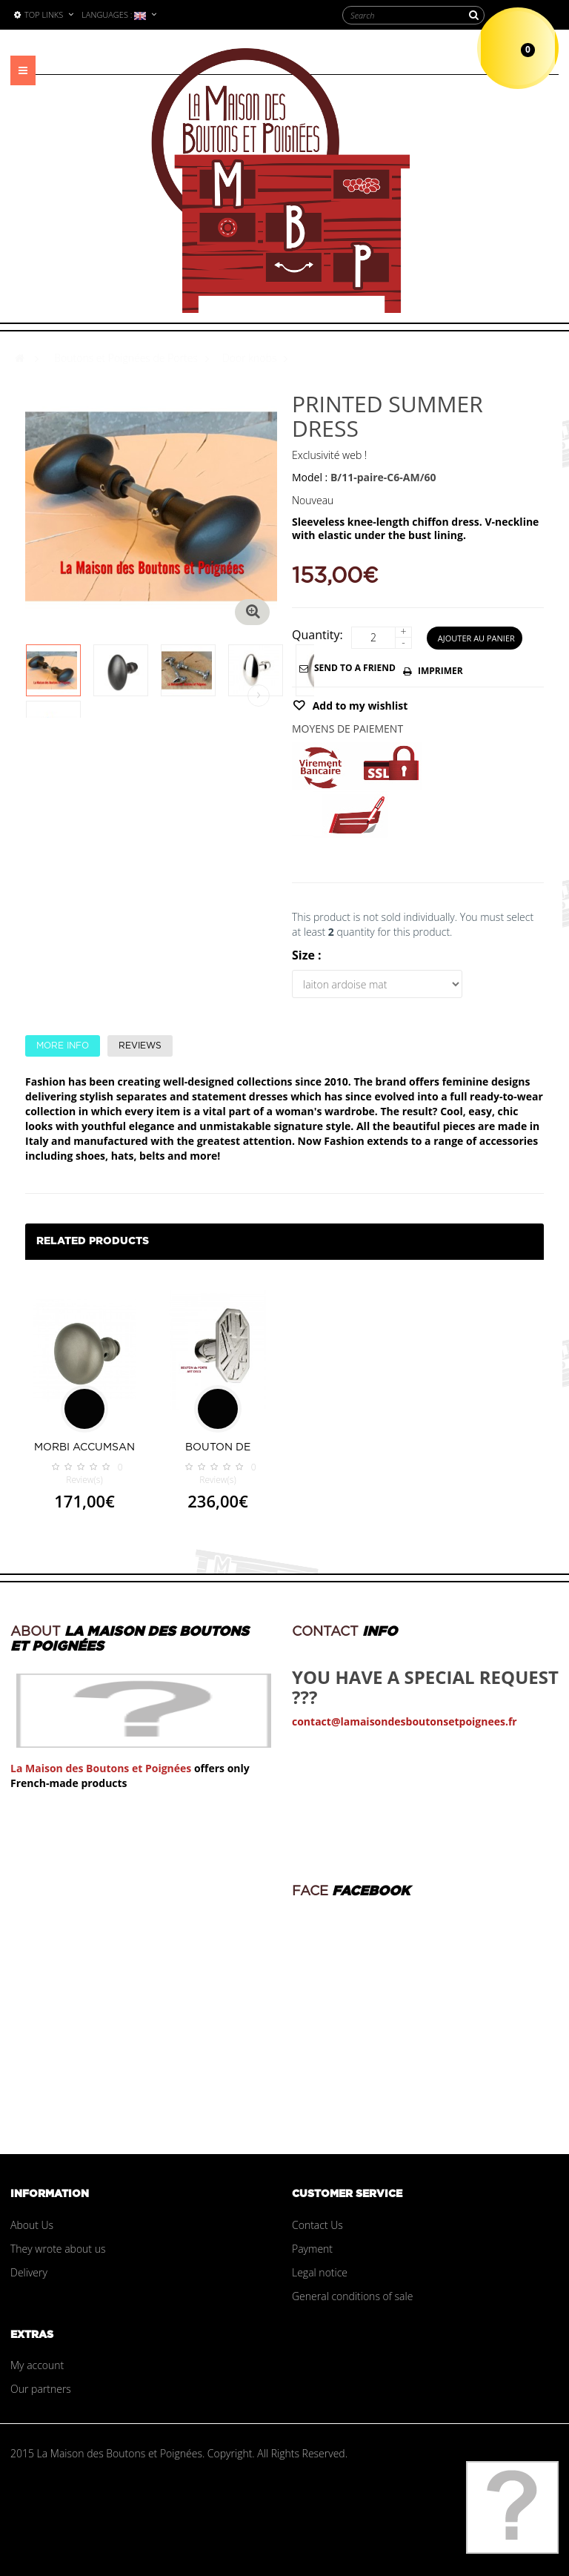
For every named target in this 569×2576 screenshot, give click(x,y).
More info (62, 1045)
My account (37, 2365)
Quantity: (317, 635)
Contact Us (317, 2225)
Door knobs (249, 358)
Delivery (28, 2272)
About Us (31, 2225)
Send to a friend (355, 667)
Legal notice (319, 2272)
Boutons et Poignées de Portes (126, 358)
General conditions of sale (352, 2296)
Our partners (40, 2389)
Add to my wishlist (358, 706)
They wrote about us (57, 2249)
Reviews (140, 1045)
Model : (309, 477)
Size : (308, 955)
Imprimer (440, 670)
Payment (312, 2249)
